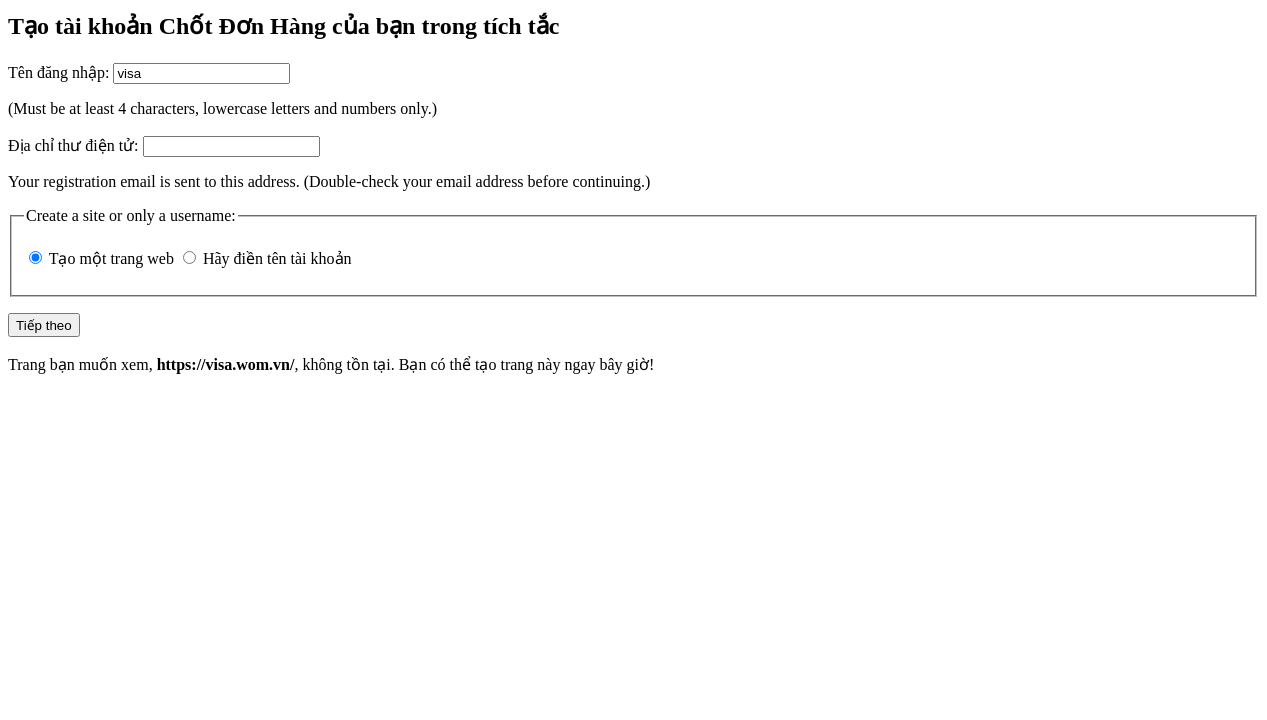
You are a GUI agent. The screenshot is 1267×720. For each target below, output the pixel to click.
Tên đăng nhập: (58, 72)
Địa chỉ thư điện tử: (73, 145)
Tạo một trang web (111, 258)
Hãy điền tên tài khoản (277, 258)
